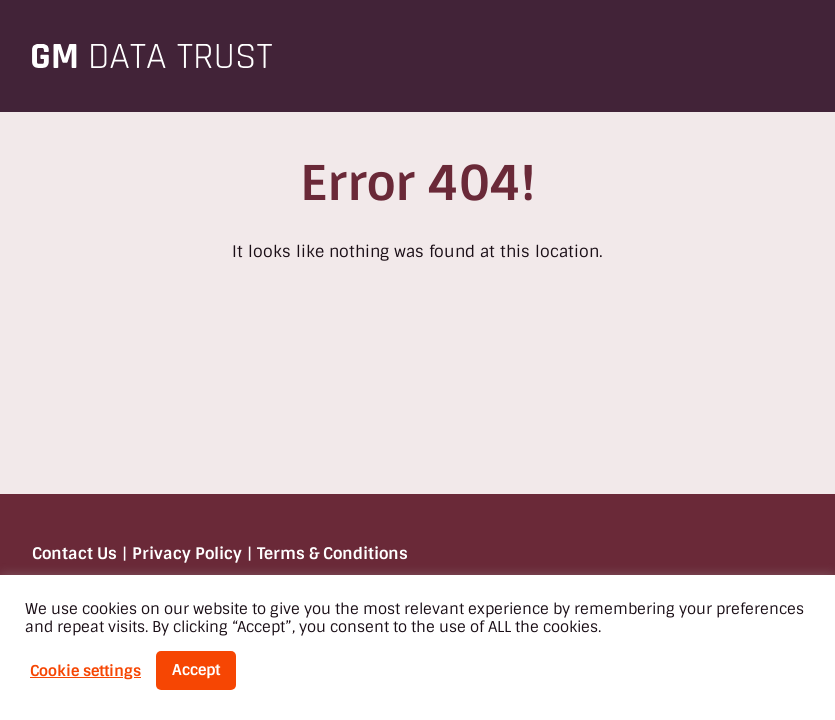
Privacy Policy (187, 553)
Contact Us (74, 553)
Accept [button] (196, 670)
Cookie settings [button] (85, 671)
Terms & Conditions (332, 553)
